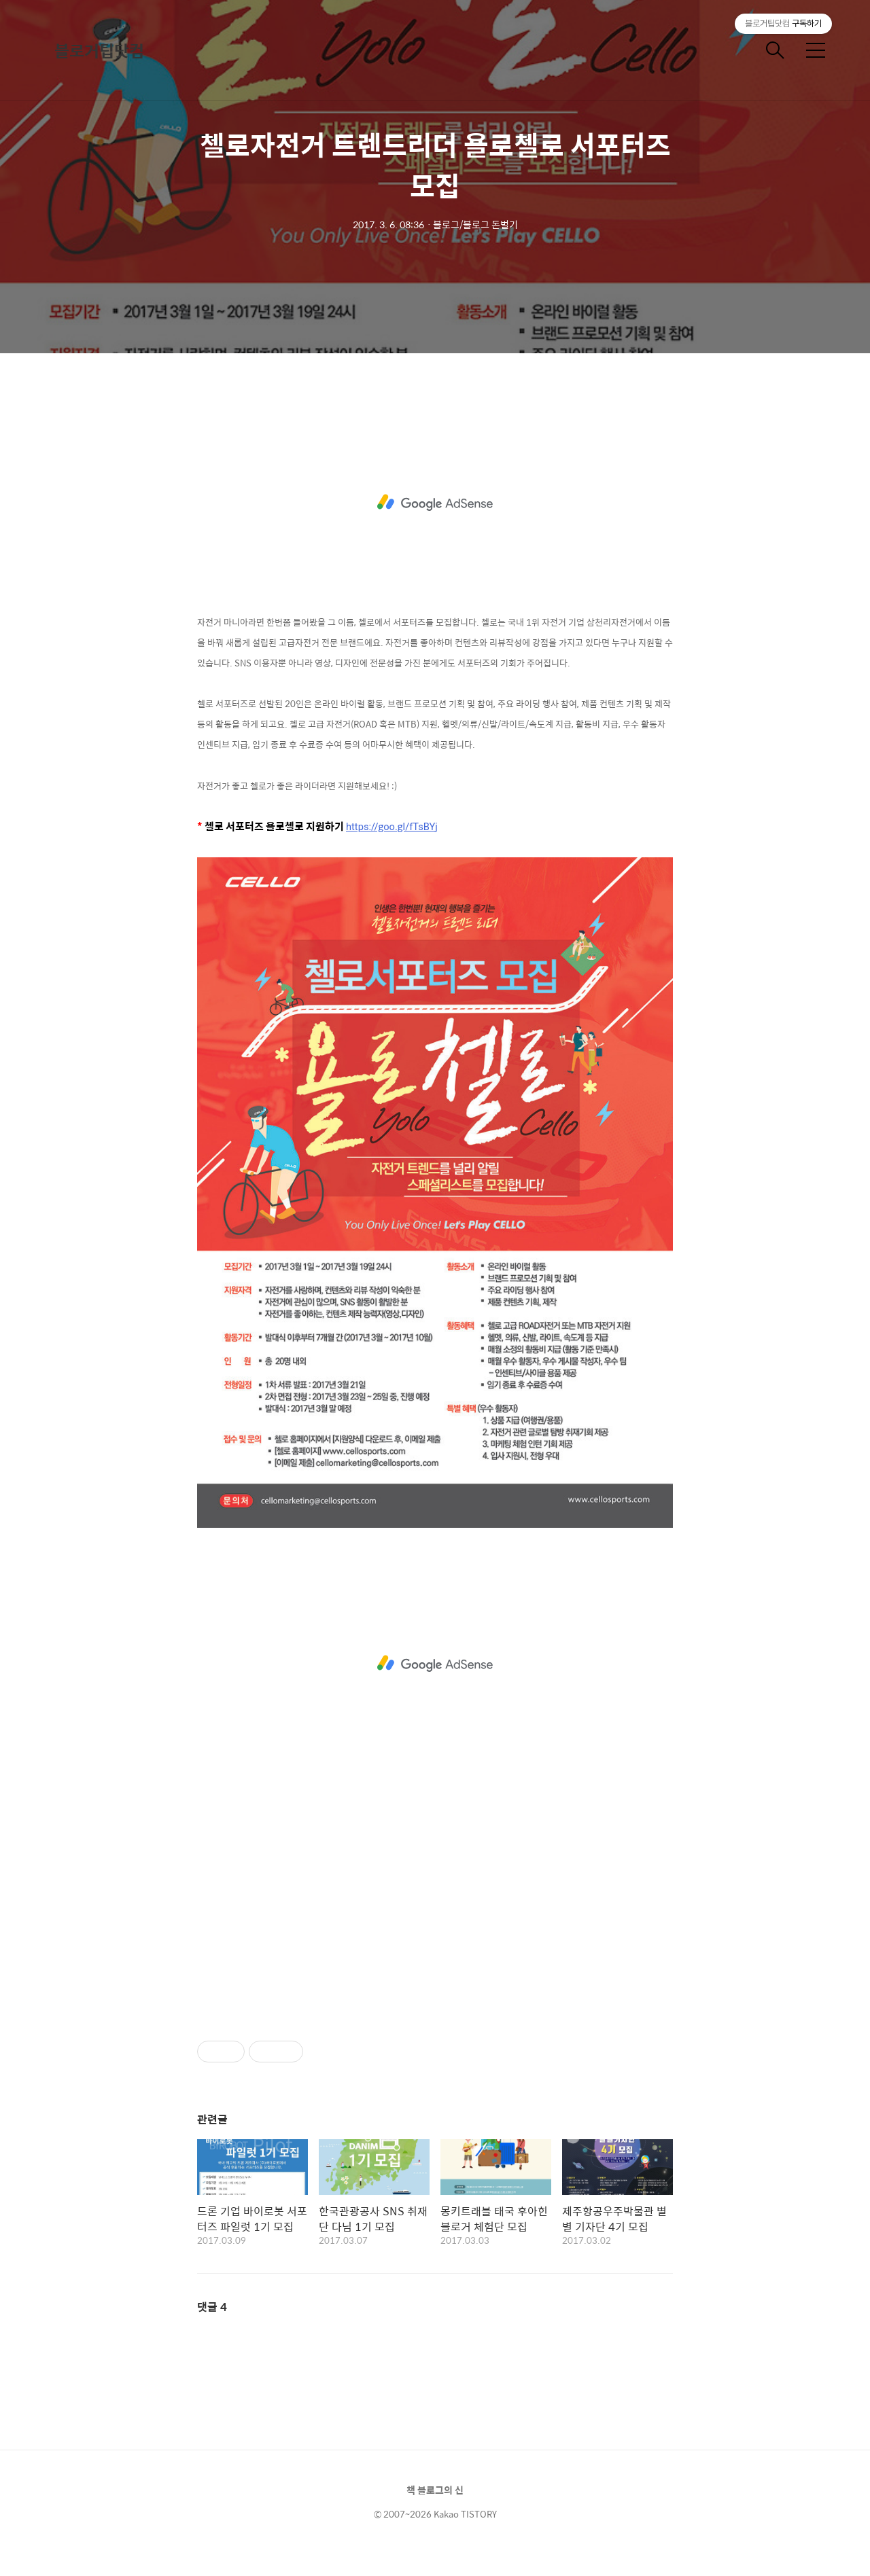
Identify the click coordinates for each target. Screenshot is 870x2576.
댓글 (212, 2306)
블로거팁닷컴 (99, 50)
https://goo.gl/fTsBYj (392, 827)
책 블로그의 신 (435, 2489)
